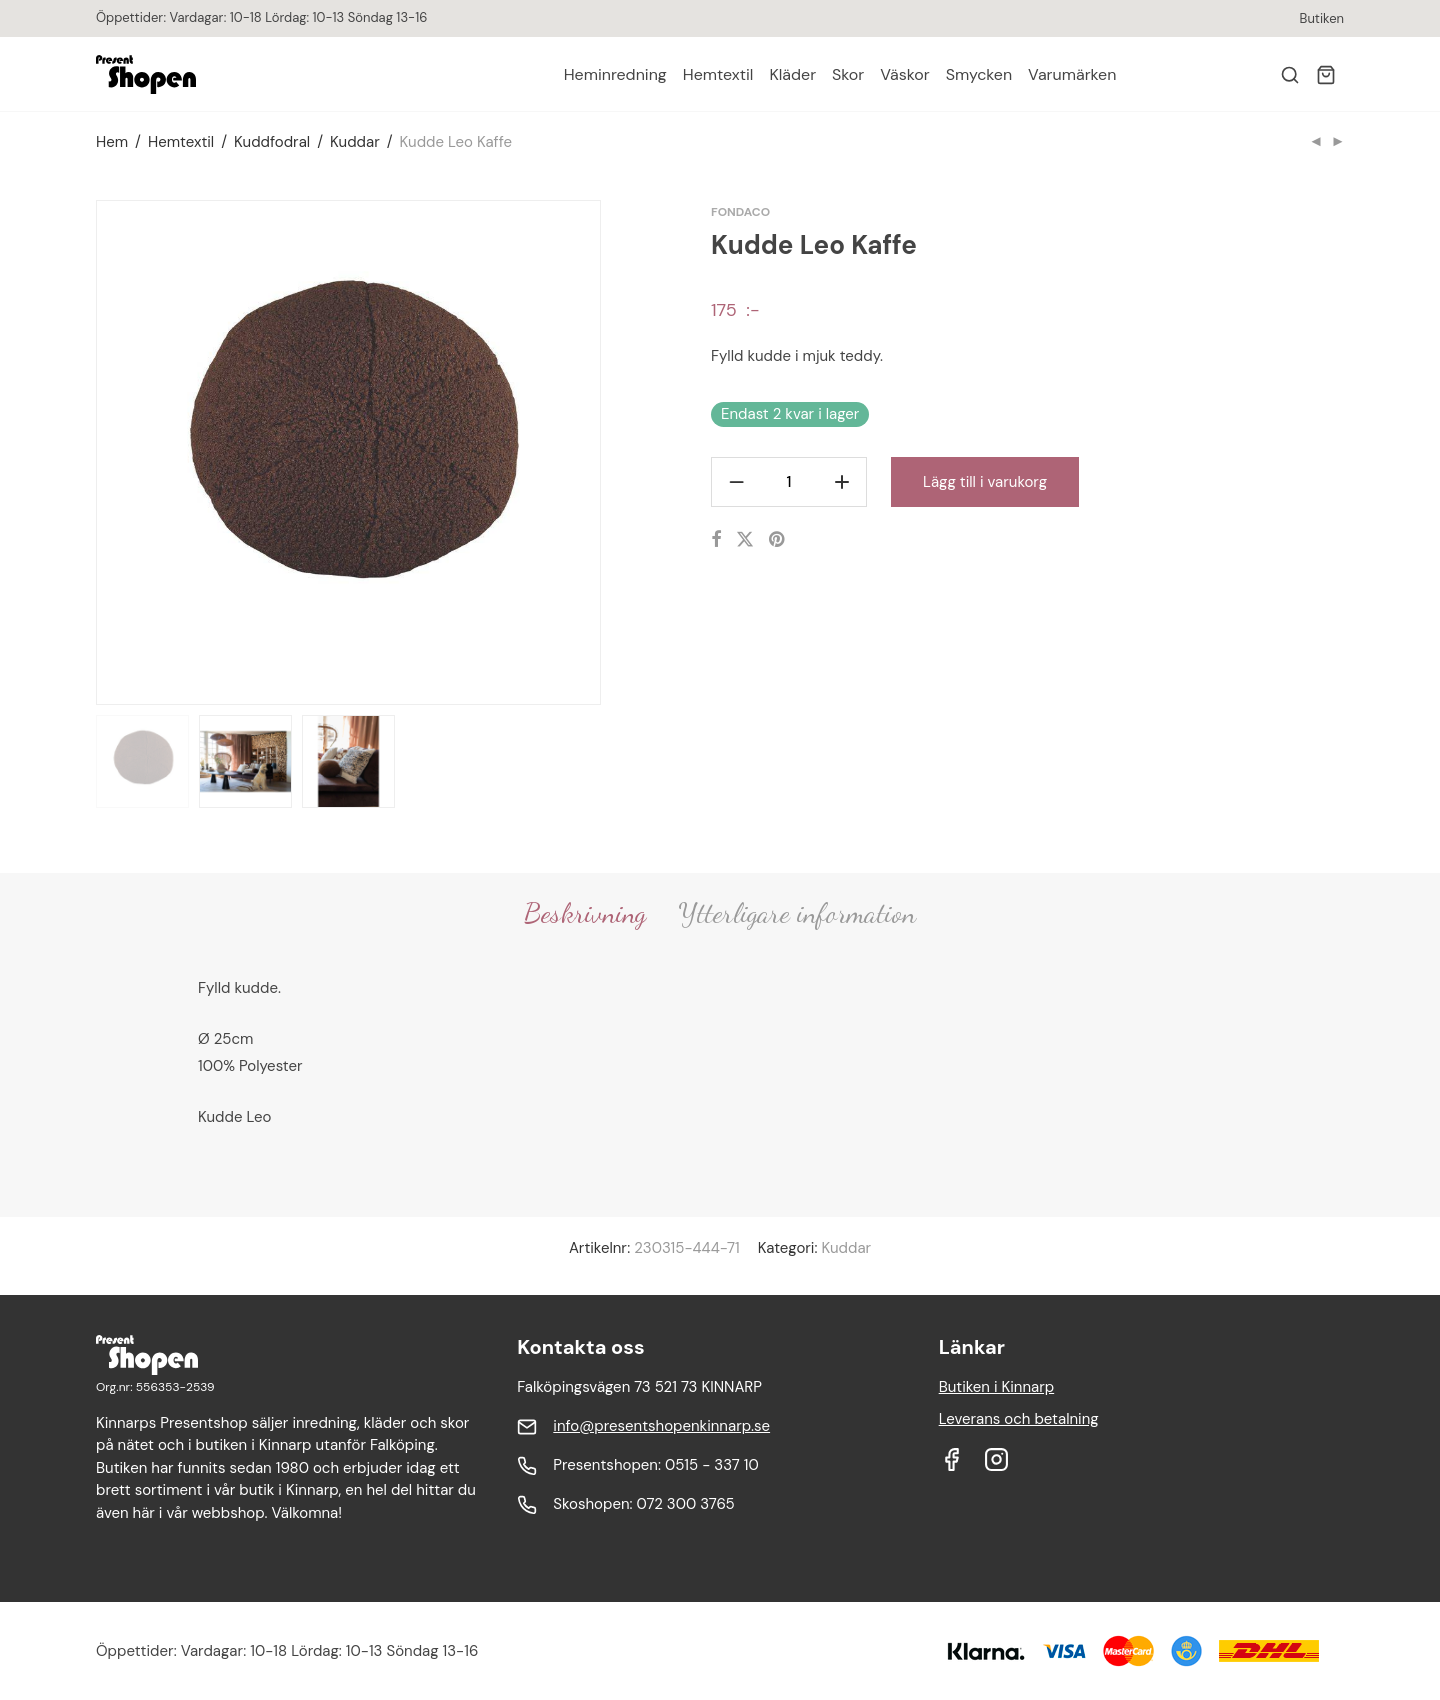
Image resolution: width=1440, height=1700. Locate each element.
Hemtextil (718, 74)
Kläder (792, 74)
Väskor (904, 74)
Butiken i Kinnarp (997, 1387)
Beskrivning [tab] (585, 913)
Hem (112, 142)
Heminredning (615, 74)
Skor (848, 74)
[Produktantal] (789, 482)
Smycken (979, 74)
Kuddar (355, 142)
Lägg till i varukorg (985, 482)
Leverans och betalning (1019, 1419)
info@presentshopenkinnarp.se (661, 1426)
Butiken (1322, 18)
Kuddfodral (272, 142)
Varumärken (1072, 74)
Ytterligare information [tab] (797, 913)
